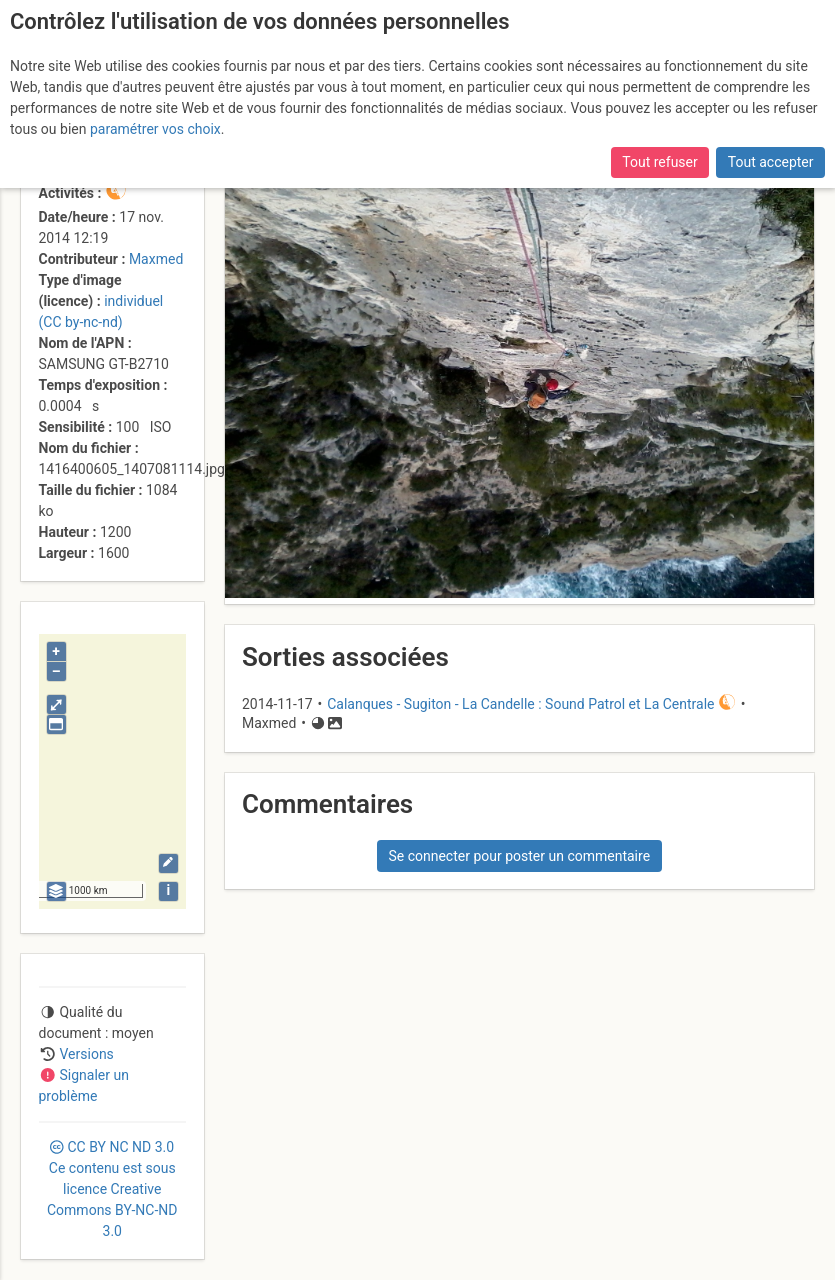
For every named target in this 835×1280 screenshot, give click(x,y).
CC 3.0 (112, 1189)
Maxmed (156, 259)
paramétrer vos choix (155, 129)
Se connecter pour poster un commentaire (519, 856)
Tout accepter (771, 162)
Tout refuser (659, 162)
